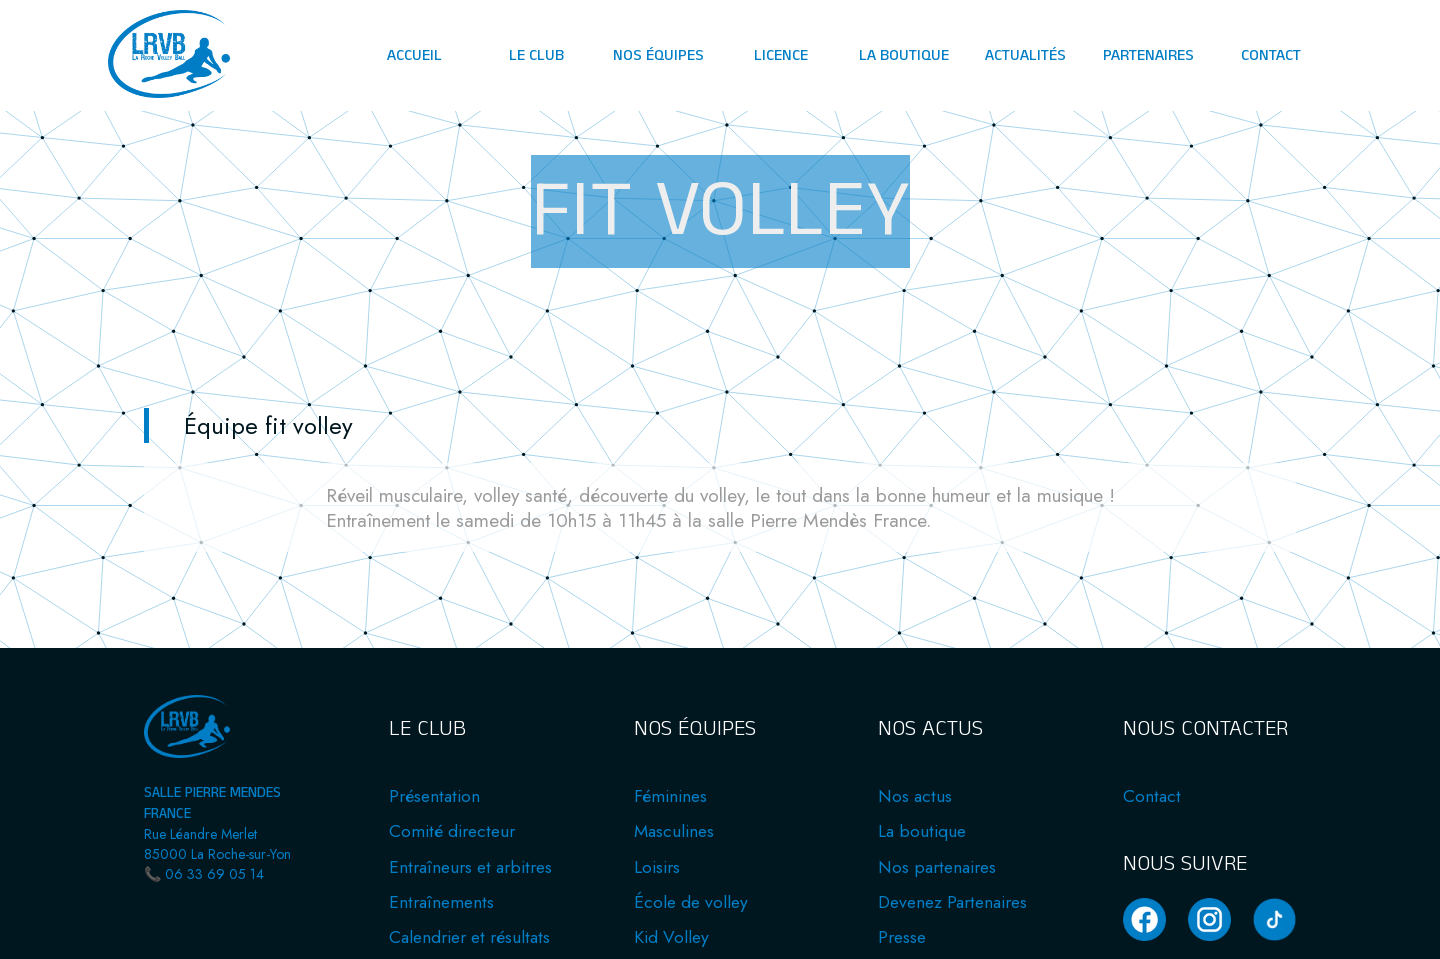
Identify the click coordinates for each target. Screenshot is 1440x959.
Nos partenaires (937, 867)
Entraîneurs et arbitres (470, 867)
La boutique (922, 831)
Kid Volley (671, 937)
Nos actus (915, 796)
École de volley (691, 902)
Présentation (434, 796)
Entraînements (441, 902)
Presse (902, 937)
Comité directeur (452, 831)
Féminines (670, 796)
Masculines (674, 831)
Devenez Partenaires (952, 902)
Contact (1152, 796)
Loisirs (657, 867)
